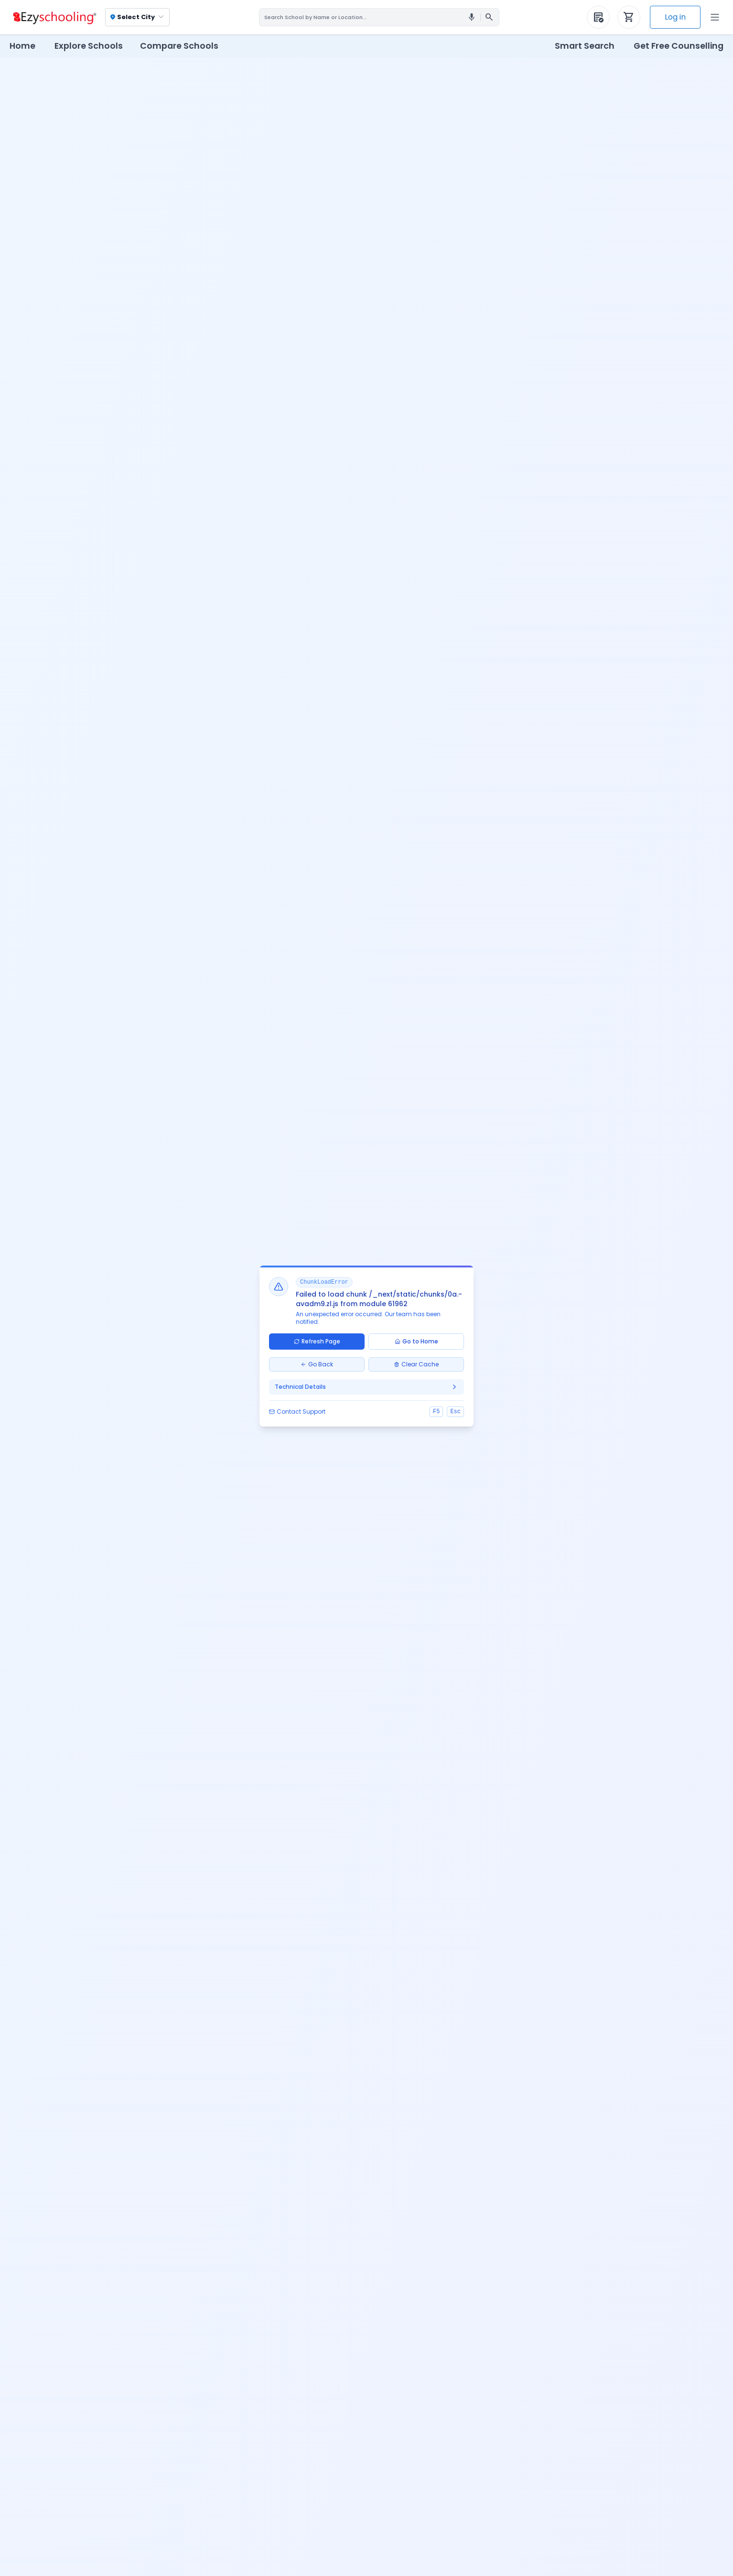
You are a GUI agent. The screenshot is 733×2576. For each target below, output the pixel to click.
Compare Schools (179, 46)
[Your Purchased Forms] (598, 17)
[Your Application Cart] (628, 17)
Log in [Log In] (675, 16)
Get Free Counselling (678, 46)
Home (22, 46)
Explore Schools (88, 46)
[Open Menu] (714, 17)
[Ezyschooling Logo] (53, 17)
